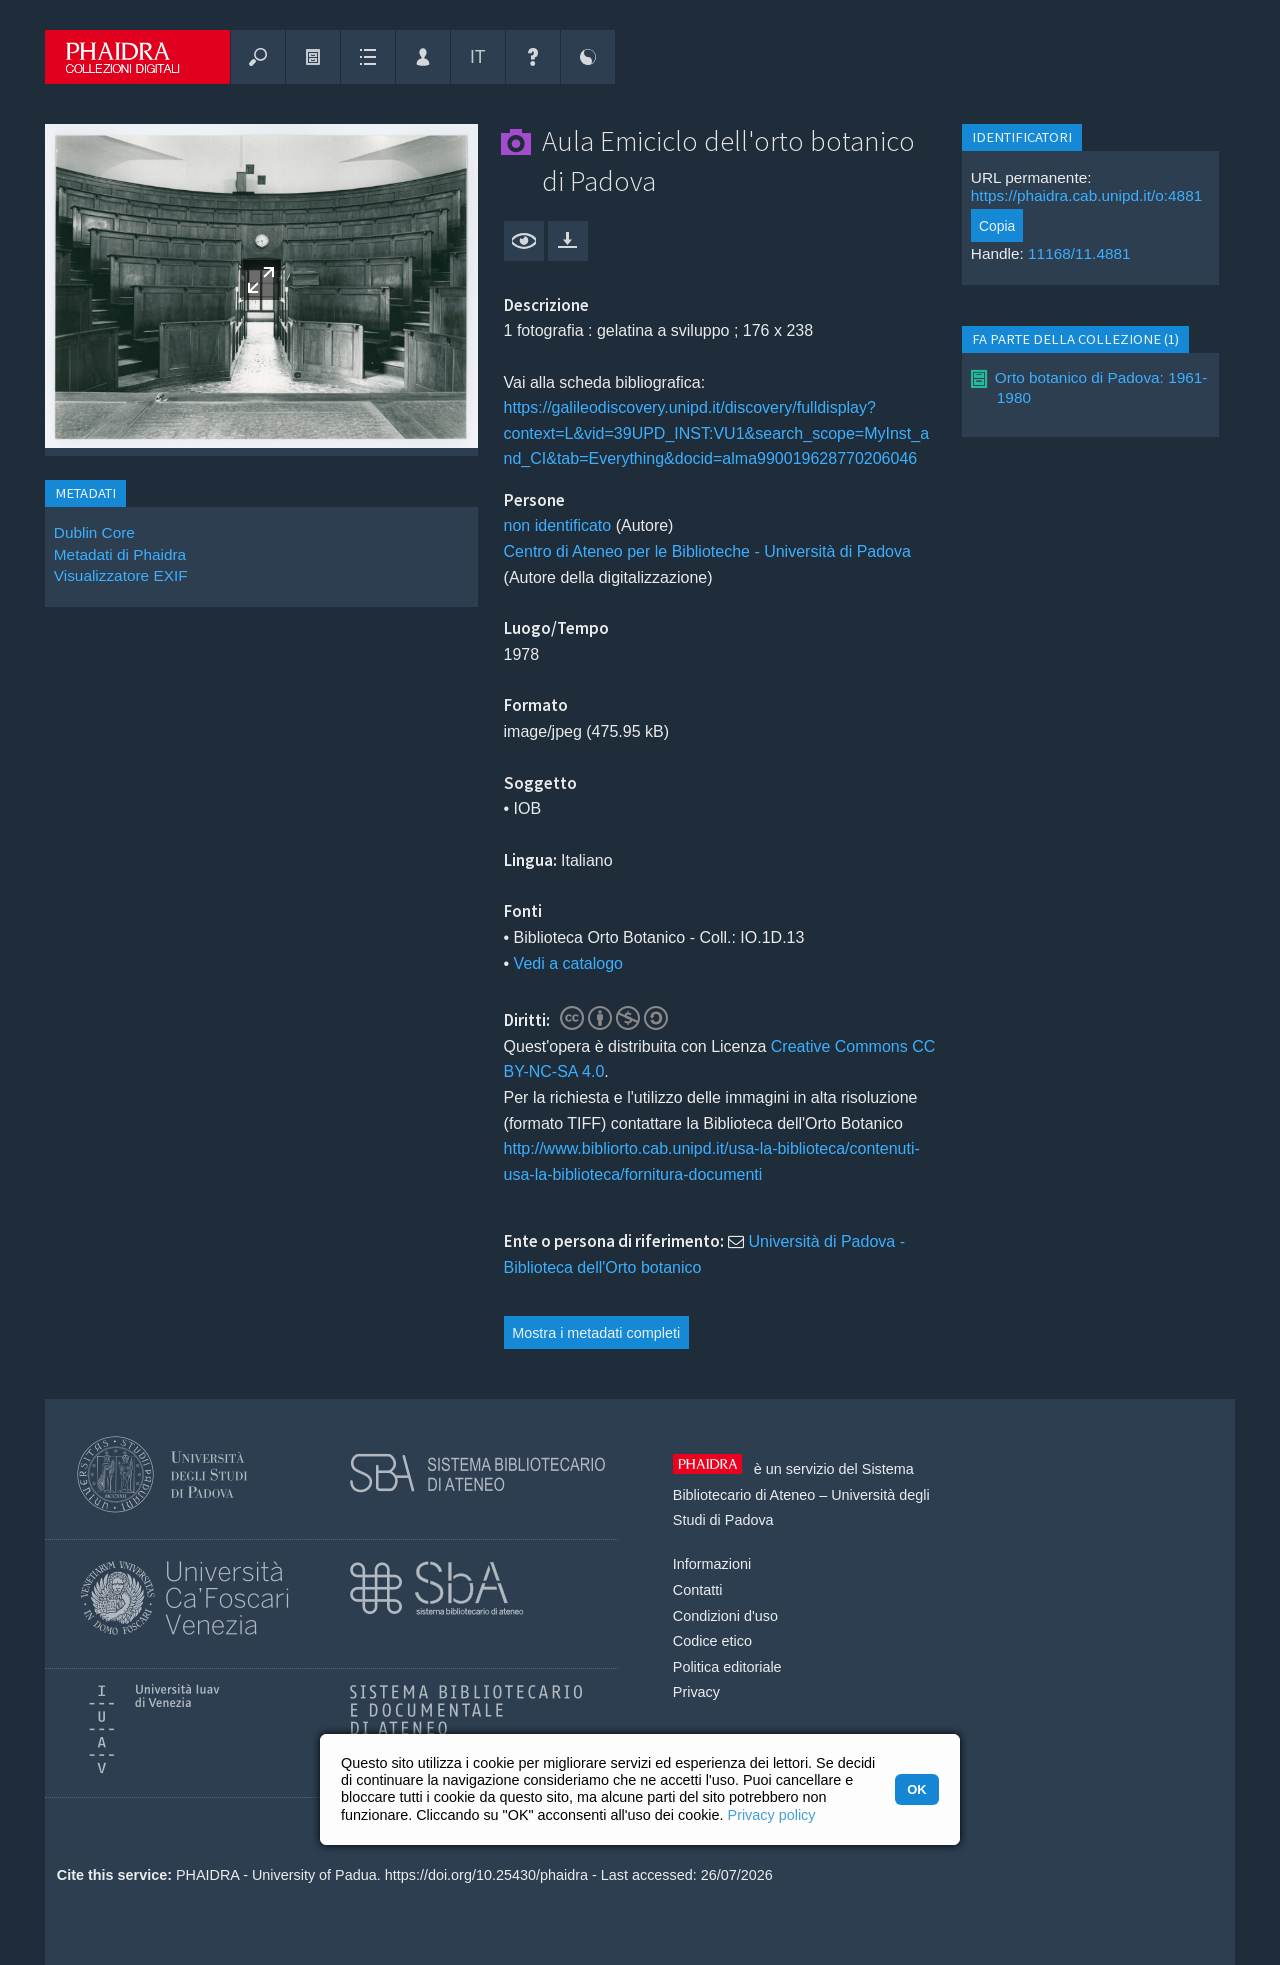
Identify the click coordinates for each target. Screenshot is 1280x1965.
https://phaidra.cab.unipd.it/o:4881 (1086, 195)
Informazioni (712, 1564)
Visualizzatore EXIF (121, 575)
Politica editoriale (727, 1667)
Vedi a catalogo (568, 963)
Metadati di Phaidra (120, 554)
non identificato (558, 525)
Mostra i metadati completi (596, 1333)
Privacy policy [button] (772, 1815)
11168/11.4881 (1079, 253)
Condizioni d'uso (725, 1616)
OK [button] (916, 1789)
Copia (997, 226)
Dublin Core (94, 532)
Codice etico (712, 1641)
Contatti (698, 1590)
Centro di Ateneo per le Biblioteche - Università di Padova (707, 551)
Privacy (696, 1692)
